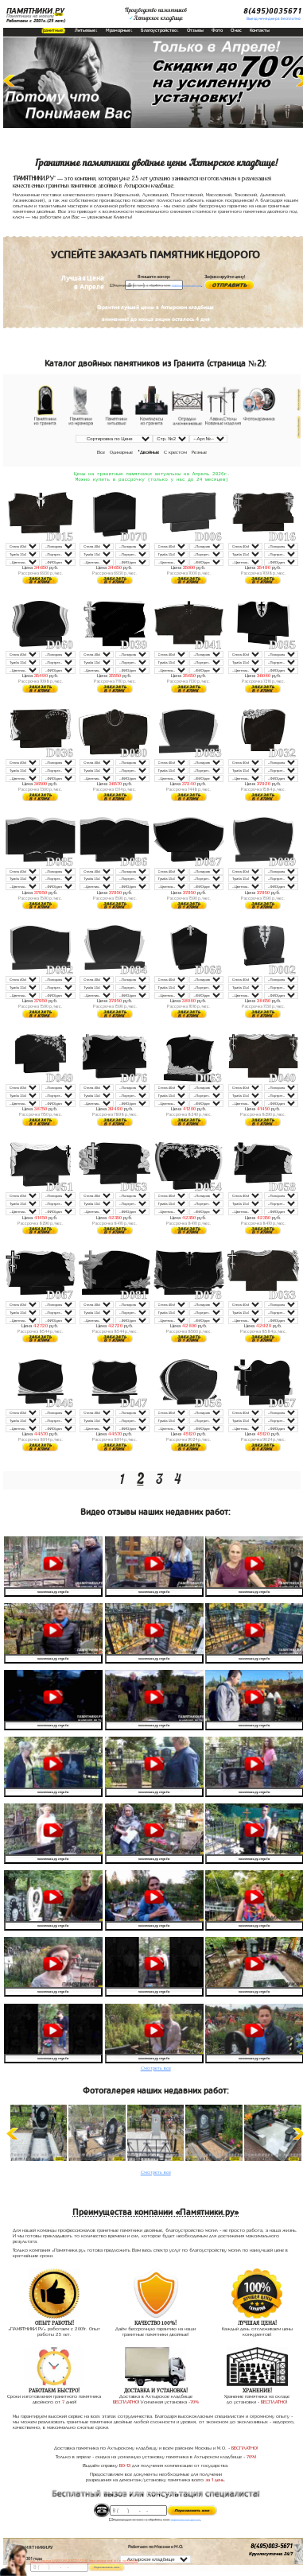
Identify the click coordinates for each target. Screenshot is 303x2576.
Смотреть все (156, 2069)
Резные (199, 452)
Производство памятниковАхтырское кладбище (156, 14)
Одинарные (121, 452)
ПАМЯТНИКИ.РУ (35, 11)
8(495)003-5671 (272, 2548)
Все (101, 452)
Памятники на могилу (30, 16)
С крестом (175, 452)
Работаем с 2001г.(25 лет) (35, 20)
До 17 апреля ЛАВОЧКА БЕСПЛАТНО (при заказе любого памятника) (84, 2560)
